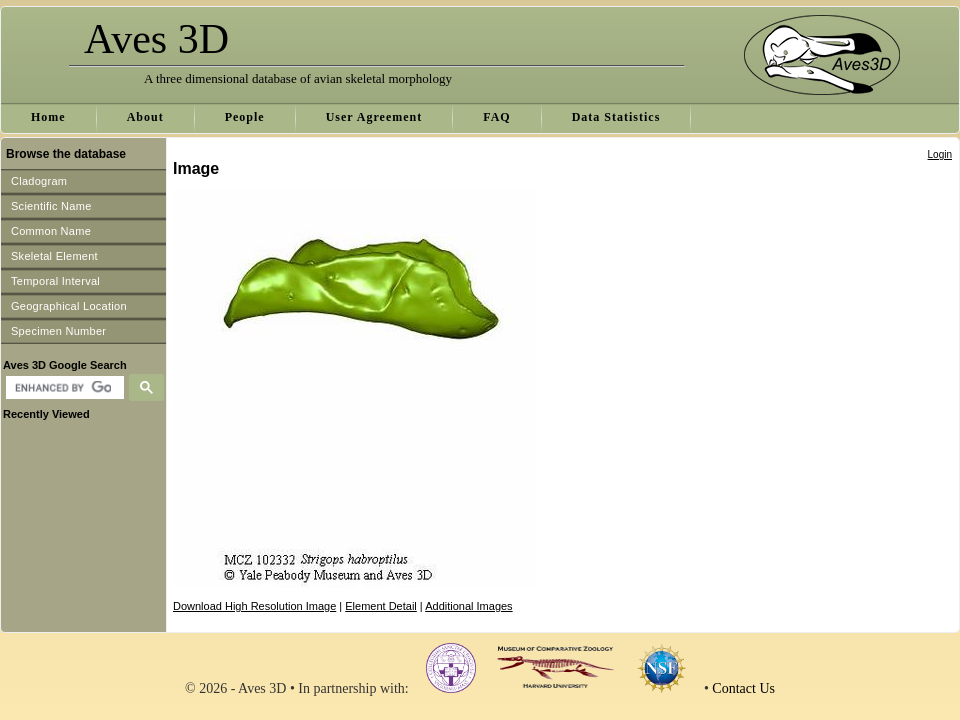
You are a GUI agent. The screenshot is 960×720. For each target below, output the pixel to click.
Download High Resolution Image (254, 606)
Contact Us (743, 688)
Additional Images (468, 606)
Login (940, 154)
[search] (62, 388)
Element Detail (381, 606)
